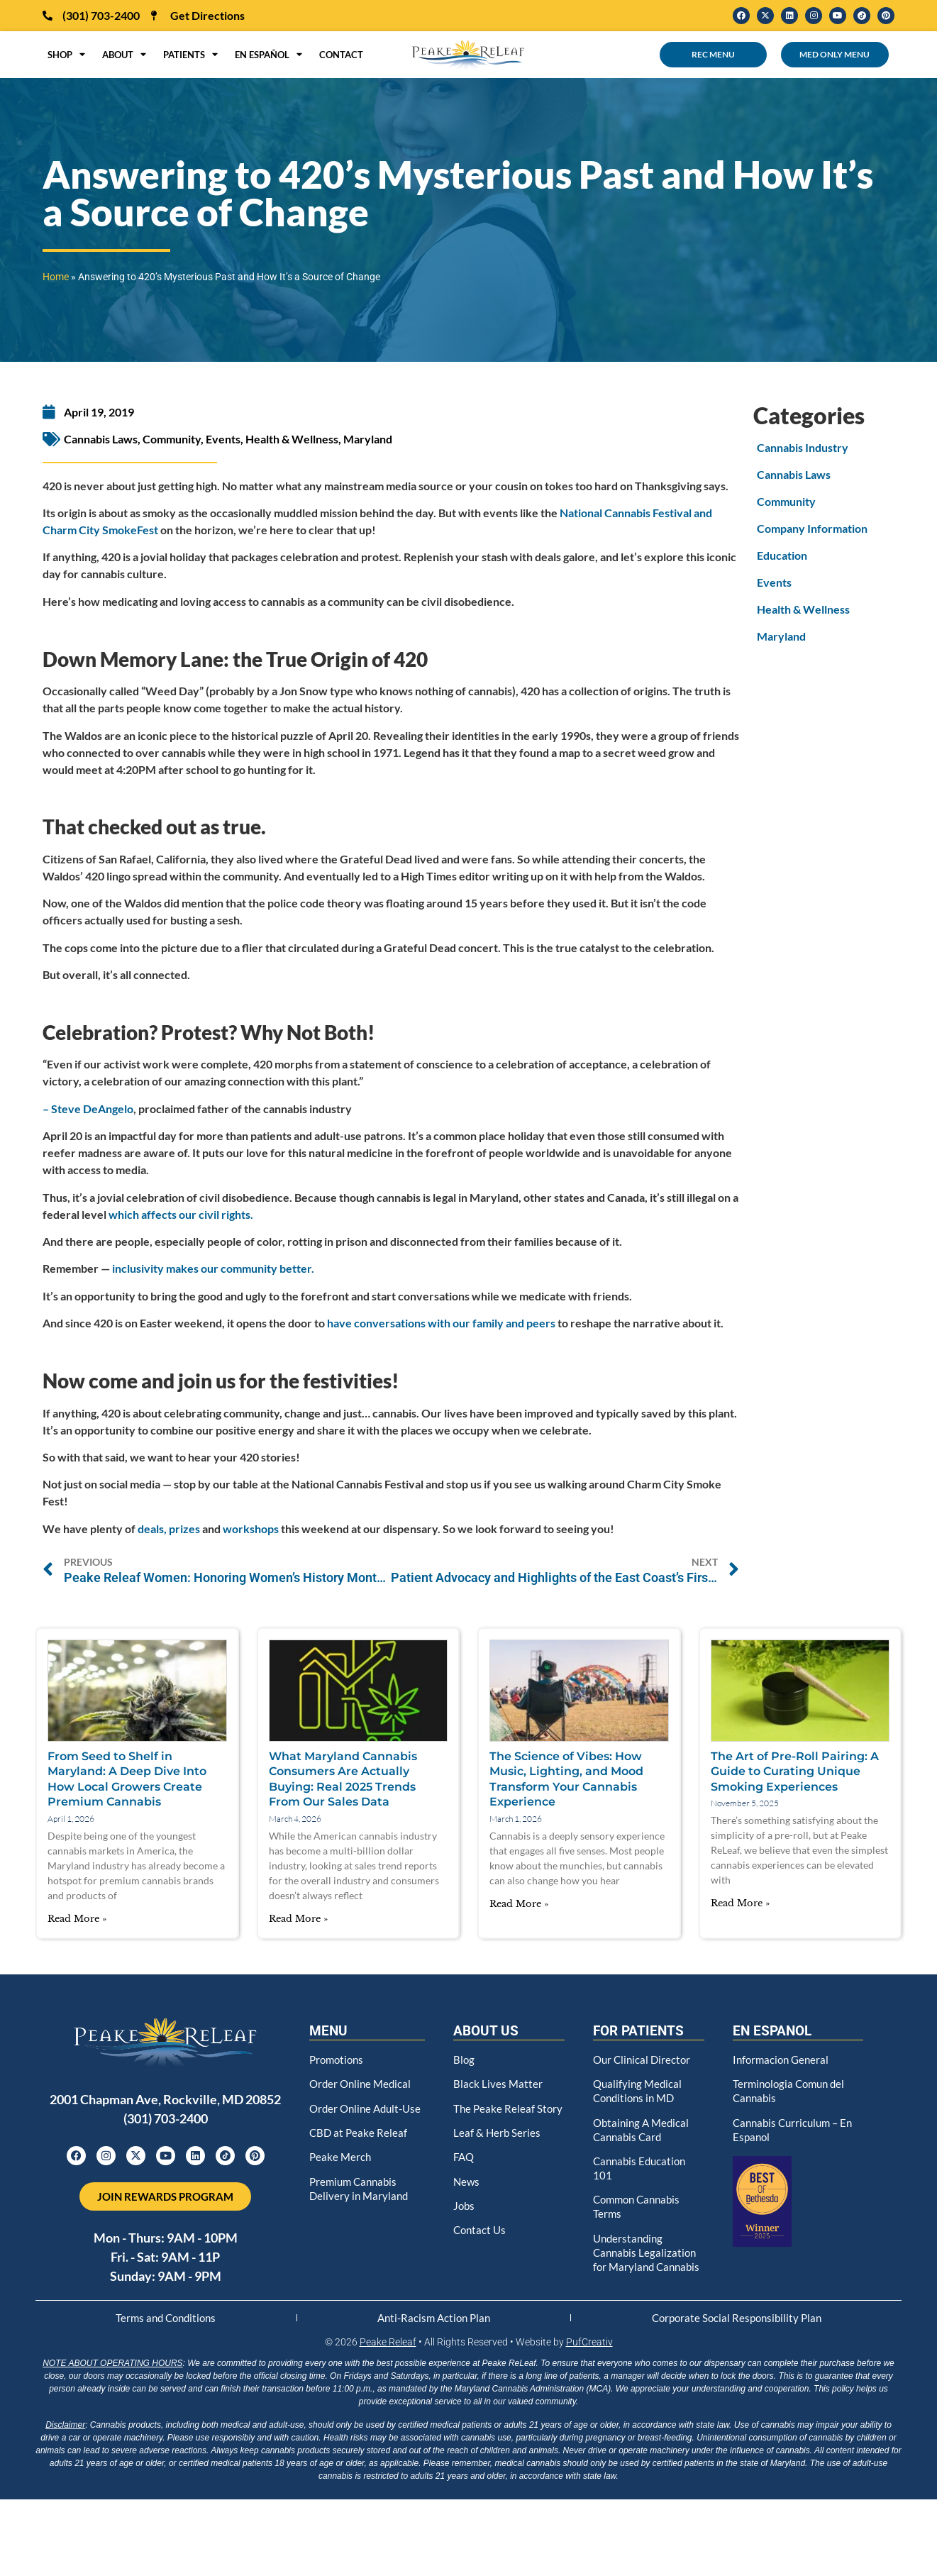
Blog (464, 2058)
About (124, 55)
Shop (66, 55)
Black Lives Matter (498, 2081)
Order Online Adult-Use (359, 2111)
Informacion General (783, 2058)
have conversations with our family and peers (441, 1323)
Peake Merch (341, 2163)
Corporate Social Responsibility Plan (736, 2323)
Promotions (338, 2058)
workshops (251, 1528)
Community (172, 439)
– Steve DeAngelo (88, 1108)
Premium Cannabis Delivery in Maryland (360, 2193)
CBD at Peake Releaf (359, 2140)
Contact (341, 54)
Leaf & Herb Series (497, 2140)
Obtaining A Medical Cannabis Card (643, 2125)
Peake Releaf (388, 2349)
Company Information (812, 528)
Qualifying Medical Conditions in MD (639, 2088)
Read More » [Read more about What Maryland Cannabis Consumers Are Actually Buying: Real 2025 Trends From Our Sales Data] (298, 1918)
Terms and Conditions (166, 2323)
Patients (190, 55)
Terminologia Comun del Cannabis (792, 2088)
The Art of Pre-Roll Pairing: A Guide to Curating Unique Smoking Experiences (795, 1771)
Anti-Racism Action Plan (433, 2323)
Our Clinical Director (643, 2058)
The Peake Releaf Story (494, 2111)
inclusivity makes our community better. (213, 1268)
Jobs (464, 2209)
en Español (268, 55)
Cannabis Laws (101, 439)
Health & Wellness (291, 439)
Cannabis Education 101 (642, 2162)
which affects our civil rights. (181, 1214)
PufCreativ (589, 2349)
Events (223, 439)
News (467, 2186)
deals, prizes (169, 1528)
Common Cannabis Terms (640, 2199)
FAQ (464, 2163)
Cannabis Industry (802, 447)
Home (56, 276)
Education (782, 555)
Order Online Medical (362, 2081)
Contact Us (481, 2231)
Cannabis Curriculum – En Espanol (796, 2125)
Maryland (367, 439)
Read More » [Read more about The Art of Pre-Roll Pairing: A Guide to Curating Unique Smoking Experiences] (740, 1903)
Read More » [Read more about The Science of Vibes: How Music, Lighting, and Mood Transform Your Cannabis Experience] (518, 1903)
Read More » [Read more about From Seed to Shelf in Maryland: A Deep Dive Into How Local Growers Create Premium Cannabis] (77, 1918)
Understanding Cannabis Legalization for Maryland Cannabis (646, 2250)
